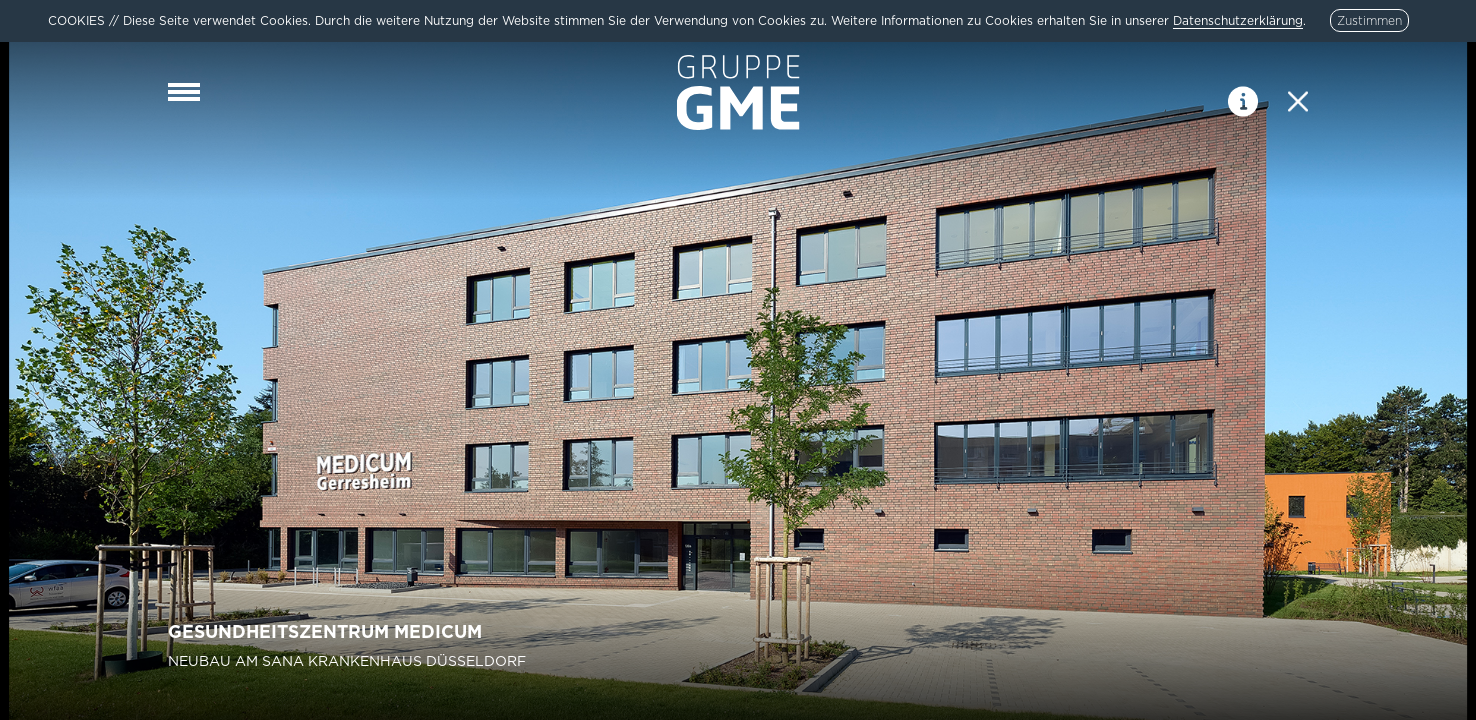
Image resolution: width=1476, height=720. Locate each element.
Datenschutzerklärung (1238, 20)
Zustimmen (1369, 20)
